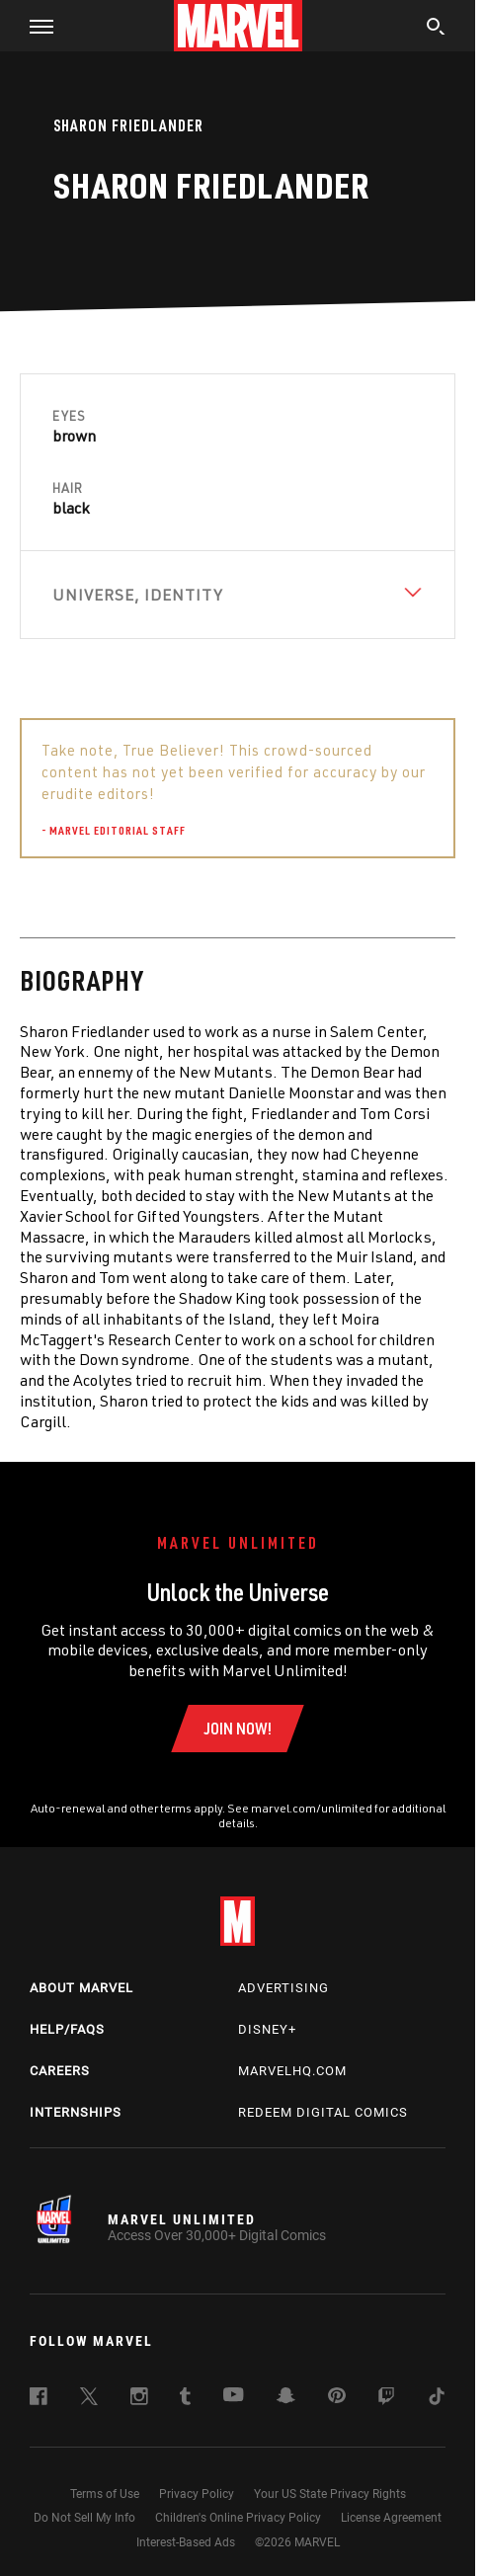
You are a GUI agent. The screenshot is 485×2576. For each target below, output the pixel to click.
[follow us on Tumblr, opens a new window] (185, 2399)
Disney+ (267, 2029)
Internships (75, 2112)
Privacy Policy (196, 2494)
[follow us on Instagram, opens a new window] (139, 2399)
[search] (436, 29)
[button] (34, 25)
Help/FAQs (67, 2029)
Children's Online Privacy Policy (238, 2518)
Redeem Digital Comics (323, 2112)
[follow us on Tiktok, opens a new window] (436, 2399)
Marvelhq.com (292, 2070)
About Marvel (81, 1987)
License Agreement (391, 2518)
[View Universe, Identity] (237, 594)
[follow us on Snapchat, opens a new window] (286, 2398)
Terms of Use (104, 2494)
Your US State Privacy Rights (330, 2494)
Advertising (283, 1987)
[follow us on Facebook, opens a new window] (38, 2399)
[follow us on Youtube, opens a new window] (233, 2396)
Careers (60, 2070)
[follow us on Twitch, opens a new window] (386, 2399)
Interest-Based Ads (185, 2542)
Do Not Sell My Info (84, 2518)
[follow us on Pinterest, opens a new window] (337, 2397)
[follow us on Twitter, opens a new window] (89, 2399)
